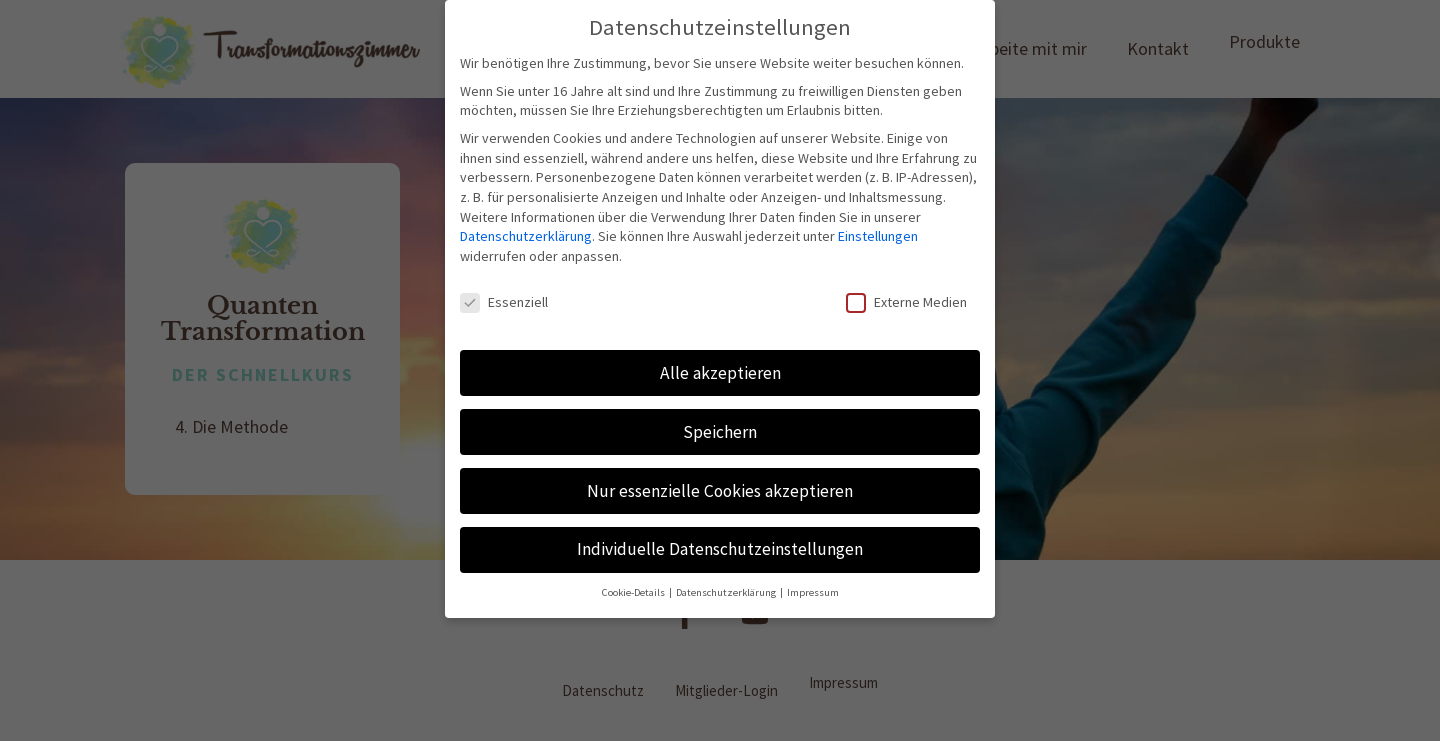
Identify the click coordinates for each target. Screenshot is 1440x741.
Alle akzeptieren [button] (720, 373)
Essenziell (504, 302)
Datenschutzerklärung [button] (727, 592)
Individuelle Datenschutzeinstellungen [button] (720, 549)
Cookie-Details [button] (634, 592)
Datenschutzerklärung (526, 236)
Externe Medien (906, 302)
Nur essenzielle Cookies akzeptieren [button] (720, 491)
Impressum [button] (813, 592)
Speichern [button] (720, 432)
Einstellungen (878, 236)
